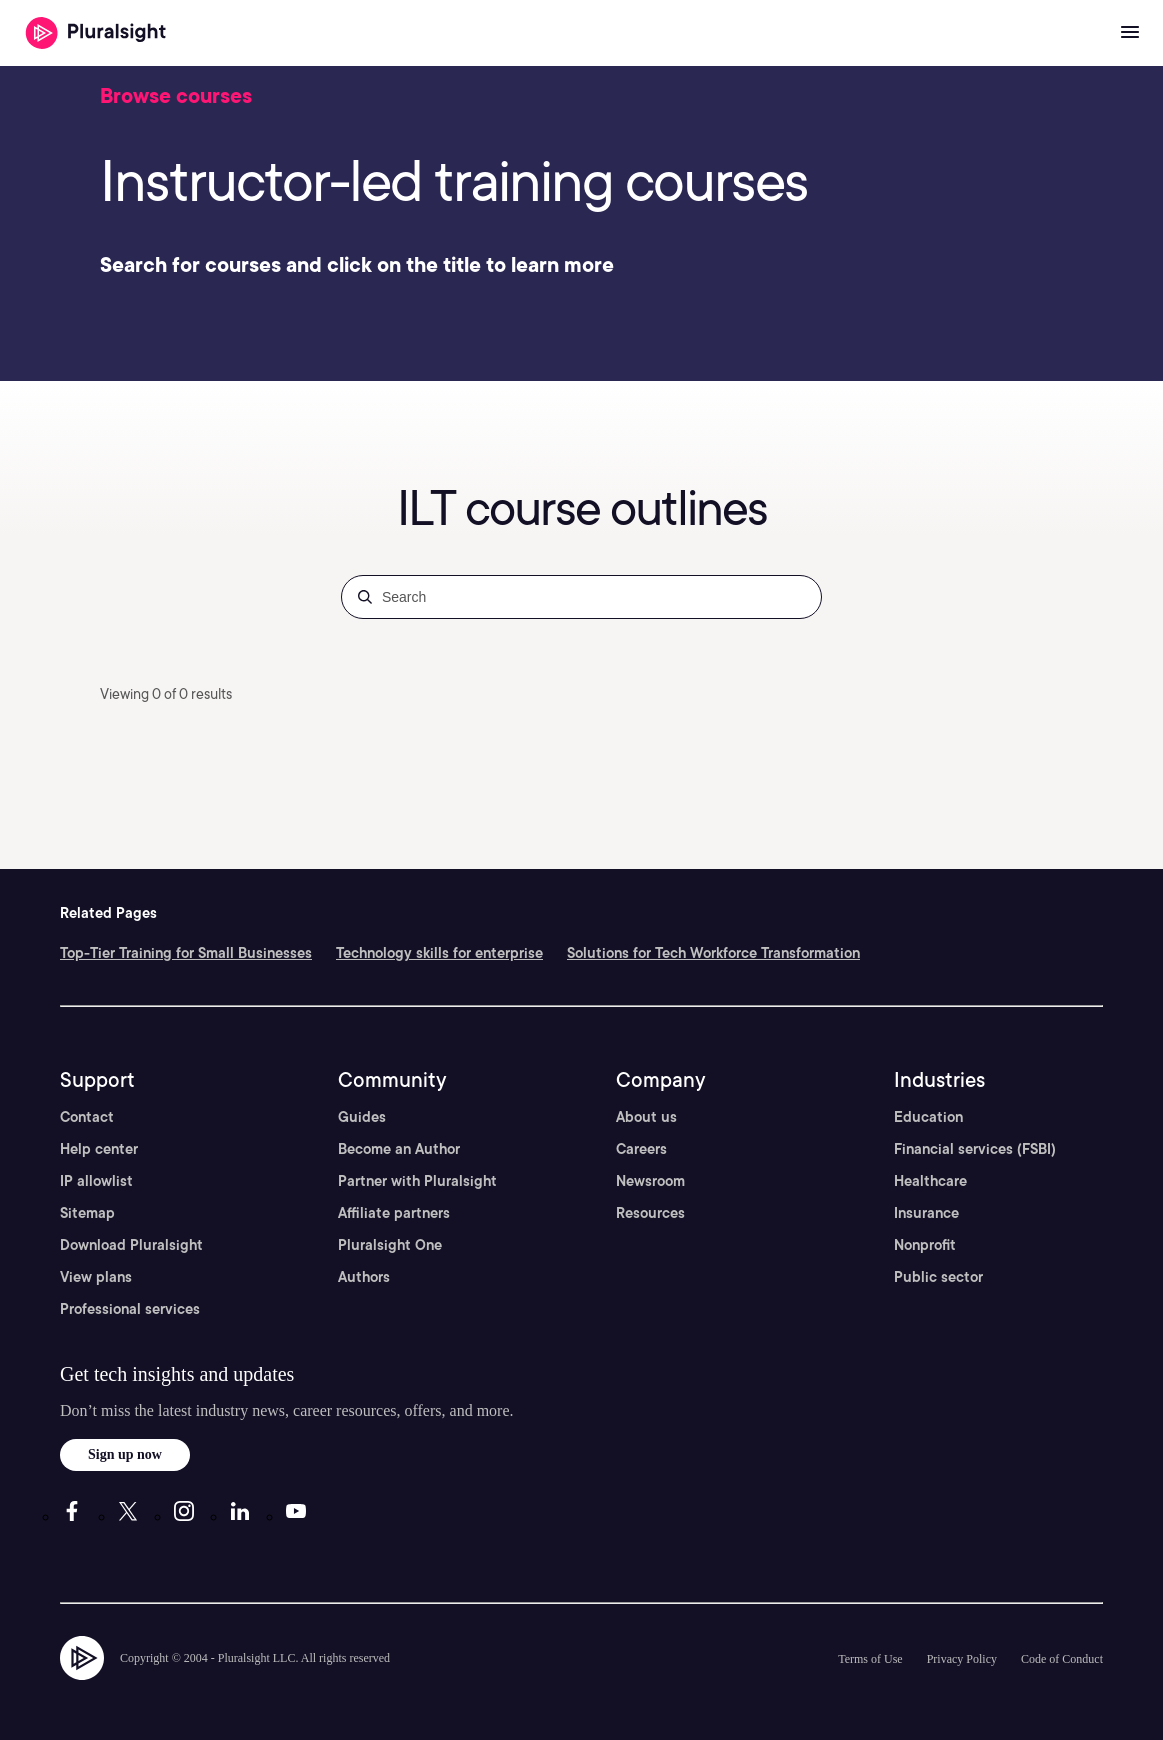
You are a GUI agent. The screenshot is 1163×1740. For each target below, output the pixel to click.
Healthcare (930, 1181)
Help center (99, 1149)
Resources (650, 1213)
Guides (362, 1117)
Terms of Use (870, 1659)
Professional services (130, 1309)
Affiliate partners (394, 1213)
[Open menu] (1130, 33)
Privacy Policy (962, 1659)
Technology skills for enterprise (439, 953)
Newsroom (650, 1181)
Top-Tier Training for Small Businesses (186, 953)
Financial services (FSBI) (975, 1149)
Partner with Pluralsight (417, 1181)
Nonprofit (925, 1245)
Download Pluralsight (131, 1245)
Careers (641, 1149)
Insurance (926, 1213)
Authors (364, 1277)
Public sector (938, 1277)
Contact (87, 1117)
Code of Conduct (1062, 1659)
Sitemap (87, 1213)
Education (928, 1117)
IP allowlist (96, 1181)
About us (646, 1117)
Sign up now (125, 1454)
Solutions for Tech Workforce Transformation (713, 953)
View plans (96, 1277)
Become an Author (399, 1149)
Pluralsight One (390, 1245)
